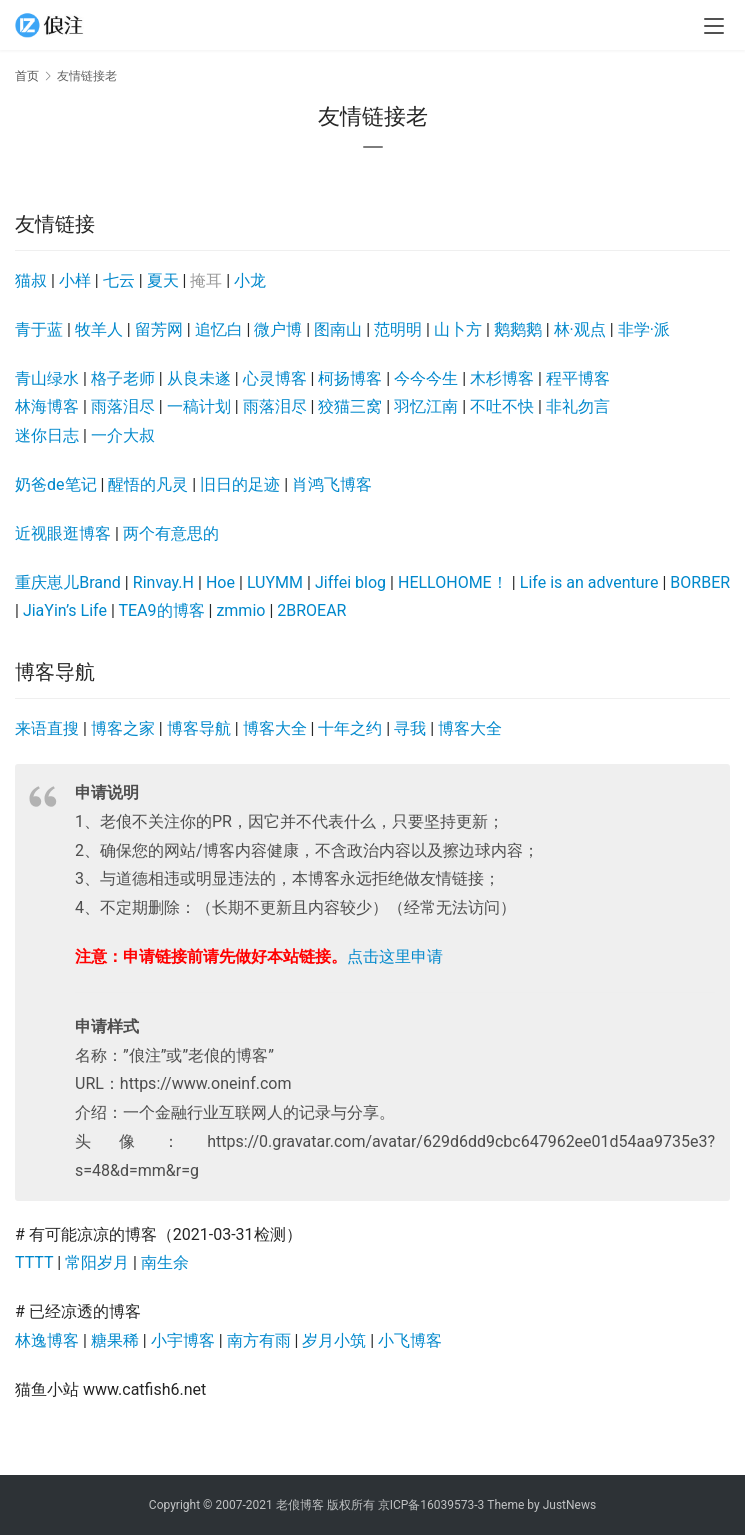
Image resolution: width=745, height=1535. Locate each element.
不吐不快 (502, 406)
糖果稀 (115, 1340)
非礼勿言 (578, 406)
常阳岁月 (97, 1262)
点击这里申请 (395, 956)
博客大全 (275, 728)
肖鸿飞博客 (332, 484)
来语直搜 (47, 728)
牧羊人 (99, 329)
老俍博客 (300, 1505)
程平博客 (578, 378)
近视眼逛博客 (63, 533)
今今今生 (426, 378)
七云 (119, 280)
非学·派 (644, 329)
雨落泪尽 (123, 406)
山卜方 (458, 329)
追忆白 (219, 329)
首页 (27, 76)
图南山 (338, 329)
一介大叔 (123, 435)
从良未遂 (199, 378)
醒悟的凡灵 (148, 484)
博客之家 (123, 728)
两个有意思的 (171, 533)
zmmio (240, 610)
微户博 (278, 329)
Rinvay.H (163, 582)
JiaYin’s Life (65, 610)
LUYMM (275, 582)
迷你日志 (47, 435)
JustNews (570, 1505)
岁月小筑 (334, 1340)
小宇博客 (183, 1340)
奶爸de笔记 (56, 484)
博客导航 (199, 728)
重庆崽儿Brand (68, 582)
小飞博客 (410, 1340)
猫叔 (31, 280)
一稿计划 (199, 406)
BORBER (700, 582)
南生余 (165, 1262)
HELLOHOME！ (453, 582)
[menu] (714, 26)
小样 (75, 280)
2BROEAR (311, 610)
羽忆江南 (426, 406)
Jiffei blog (350, 582)
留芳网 (159, 329)
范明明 (398, 329)
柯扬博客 (350, 378)
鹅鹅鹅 (518, 329)
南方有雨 (259, 1340)
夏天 (163, 280)
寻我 (410, 728)
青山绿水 (47, 378)
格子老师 (123, 378)
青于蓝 (39, 329)
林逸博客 (47, 1340)
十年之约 (350, 728)
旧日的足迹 (240, 484)
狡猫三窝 (350, 406)
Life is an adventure (589, 582)
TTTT (34, 1262)
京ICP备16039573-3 (431, 1505)
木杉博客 (502, 378)
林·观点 (580, 329)
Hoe (220, 582)
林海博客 (47, 406)
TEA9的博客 (161, 610)
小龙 (250, 280)
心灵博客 (275, 378)
